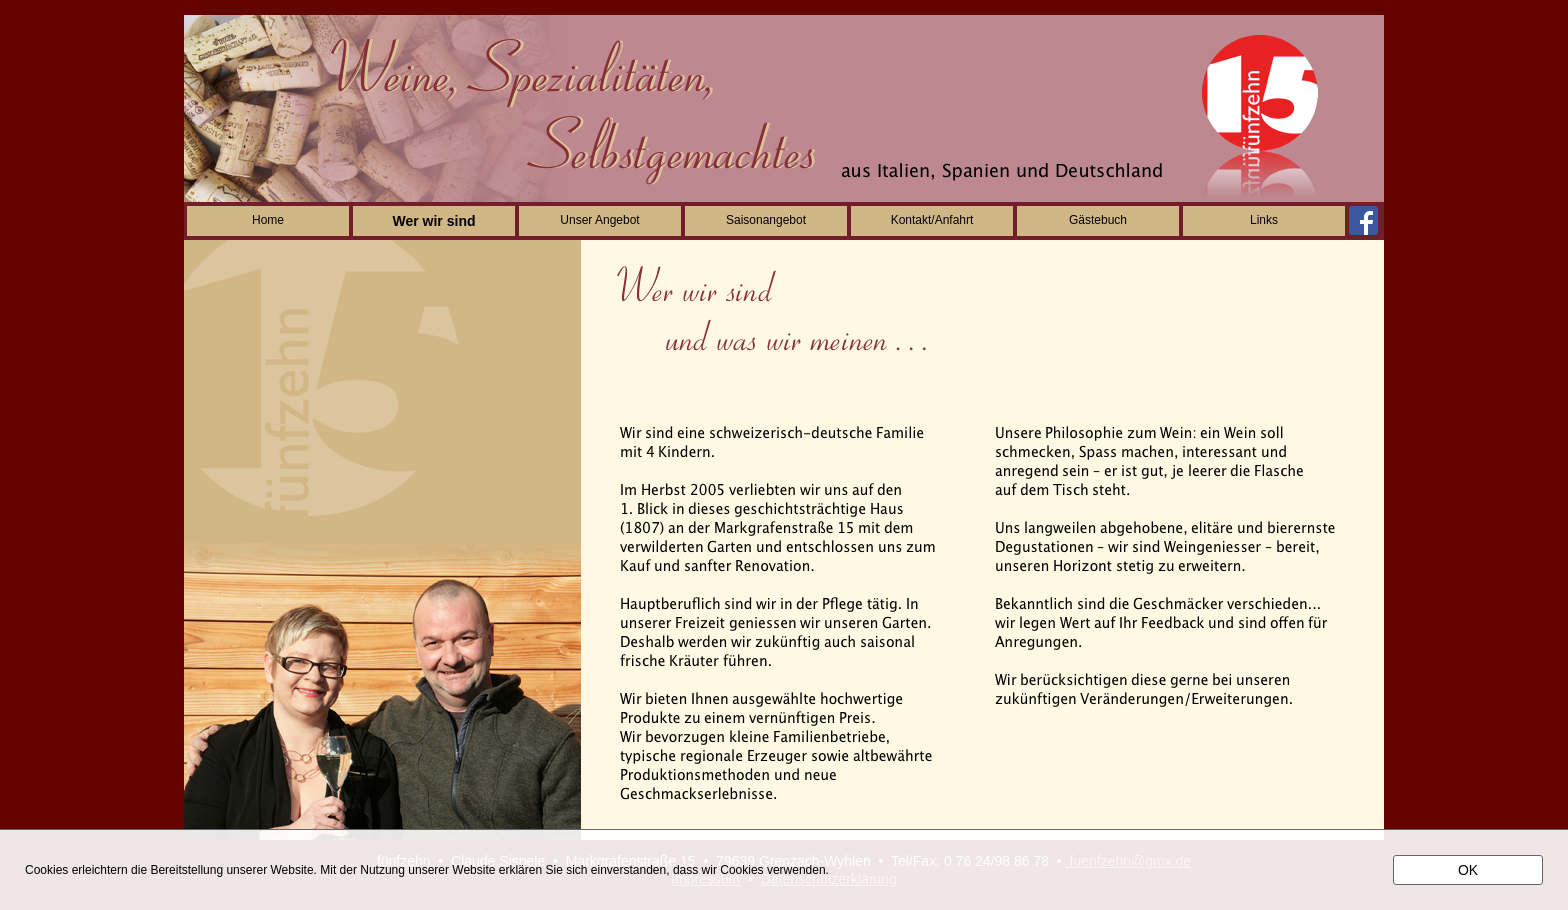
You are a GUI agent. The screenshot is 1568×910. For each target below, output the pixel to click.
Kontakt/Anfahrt (932, 220)
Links (1264, 220)
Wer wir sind (434, 221)
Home (268, 220)
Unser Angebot (599, 220)
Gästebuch (1098, 220)
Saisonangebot (766, 220)
